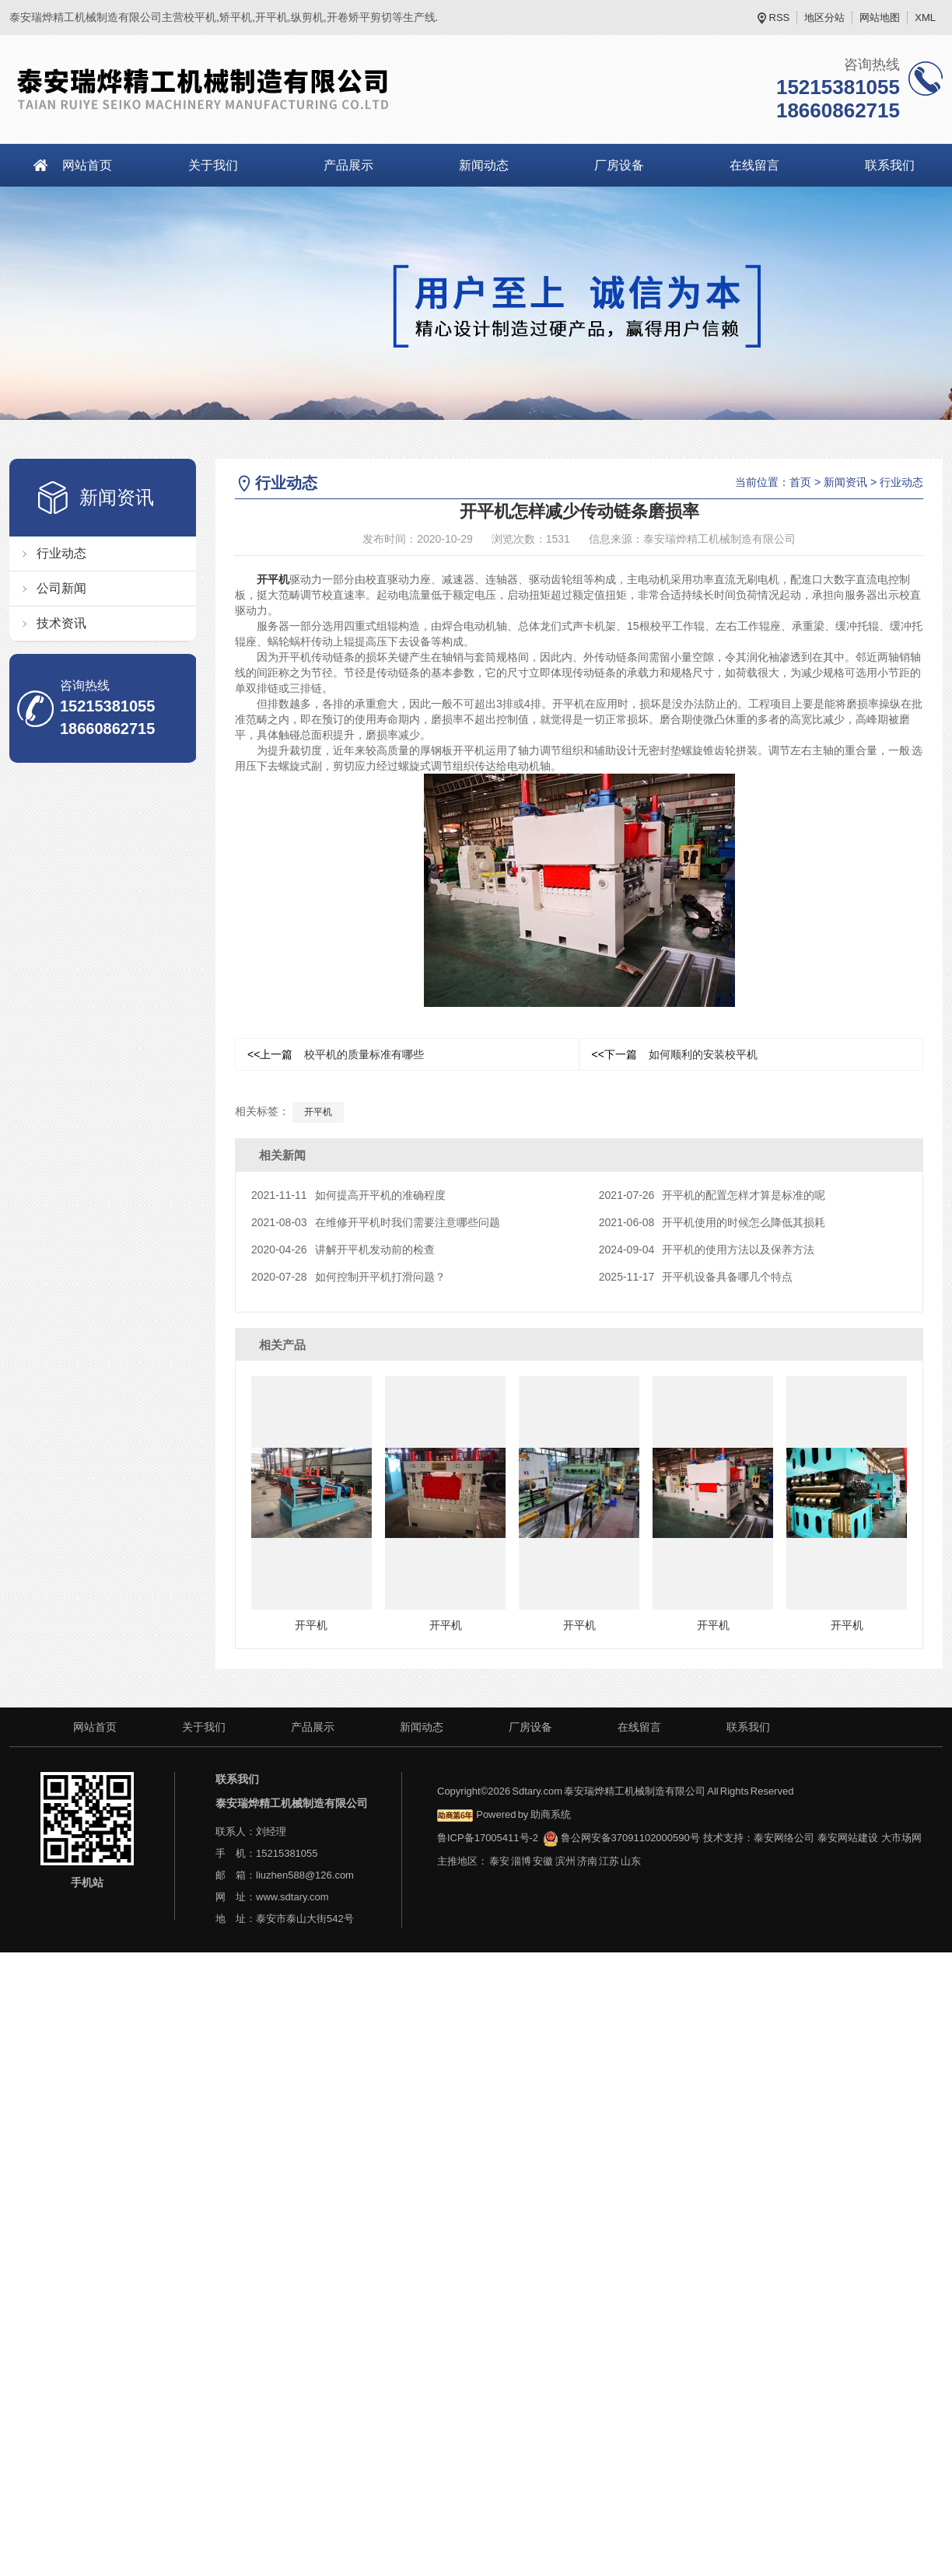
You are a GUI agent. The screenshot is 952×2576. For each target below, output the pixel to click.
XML (925, 17)
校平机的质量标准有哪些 (335, 1054)
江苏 (609, 1861)
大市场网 (901, 1838)
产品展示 (348, 165)
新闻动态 (484, 165)
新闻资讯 (845, 482)
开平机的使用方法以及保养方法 (707, 1249)
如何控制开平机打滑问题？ (348, 1277)
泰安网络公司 (784, 1838)
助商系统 (550, 1814)
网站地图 (879, 17)
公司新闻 (61, 588)
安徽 (543, 1861)
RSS (779, 17)
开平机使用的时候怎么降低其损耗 (712, 1222)
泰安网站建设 (847, 1838)
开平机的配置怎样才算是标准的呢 (712, 1195)
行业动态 (61, 553)
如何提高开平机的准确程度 (348, 1195)
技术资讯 (61, 623)
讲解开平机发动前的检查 (343, 1249)
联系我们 (748, 1727)
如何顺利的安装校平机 (675, 1054)
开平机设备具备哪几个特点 (696, 1277)
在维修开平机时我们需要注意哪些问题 (375, 1222)
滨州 (565, 1861)
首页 (800, 482)
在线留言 (754, 165)
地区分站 (824, 17)
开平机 (273, 579)
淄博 (521, 1861)
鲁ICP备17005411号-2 (487, 1838)
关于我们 (213, 165)
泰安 (499, 1861)
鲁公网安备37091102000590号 (621, 1838)
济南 (587, 1861)
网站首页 (87, 165)
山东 (631, 1861)
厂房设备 (619, 165)
